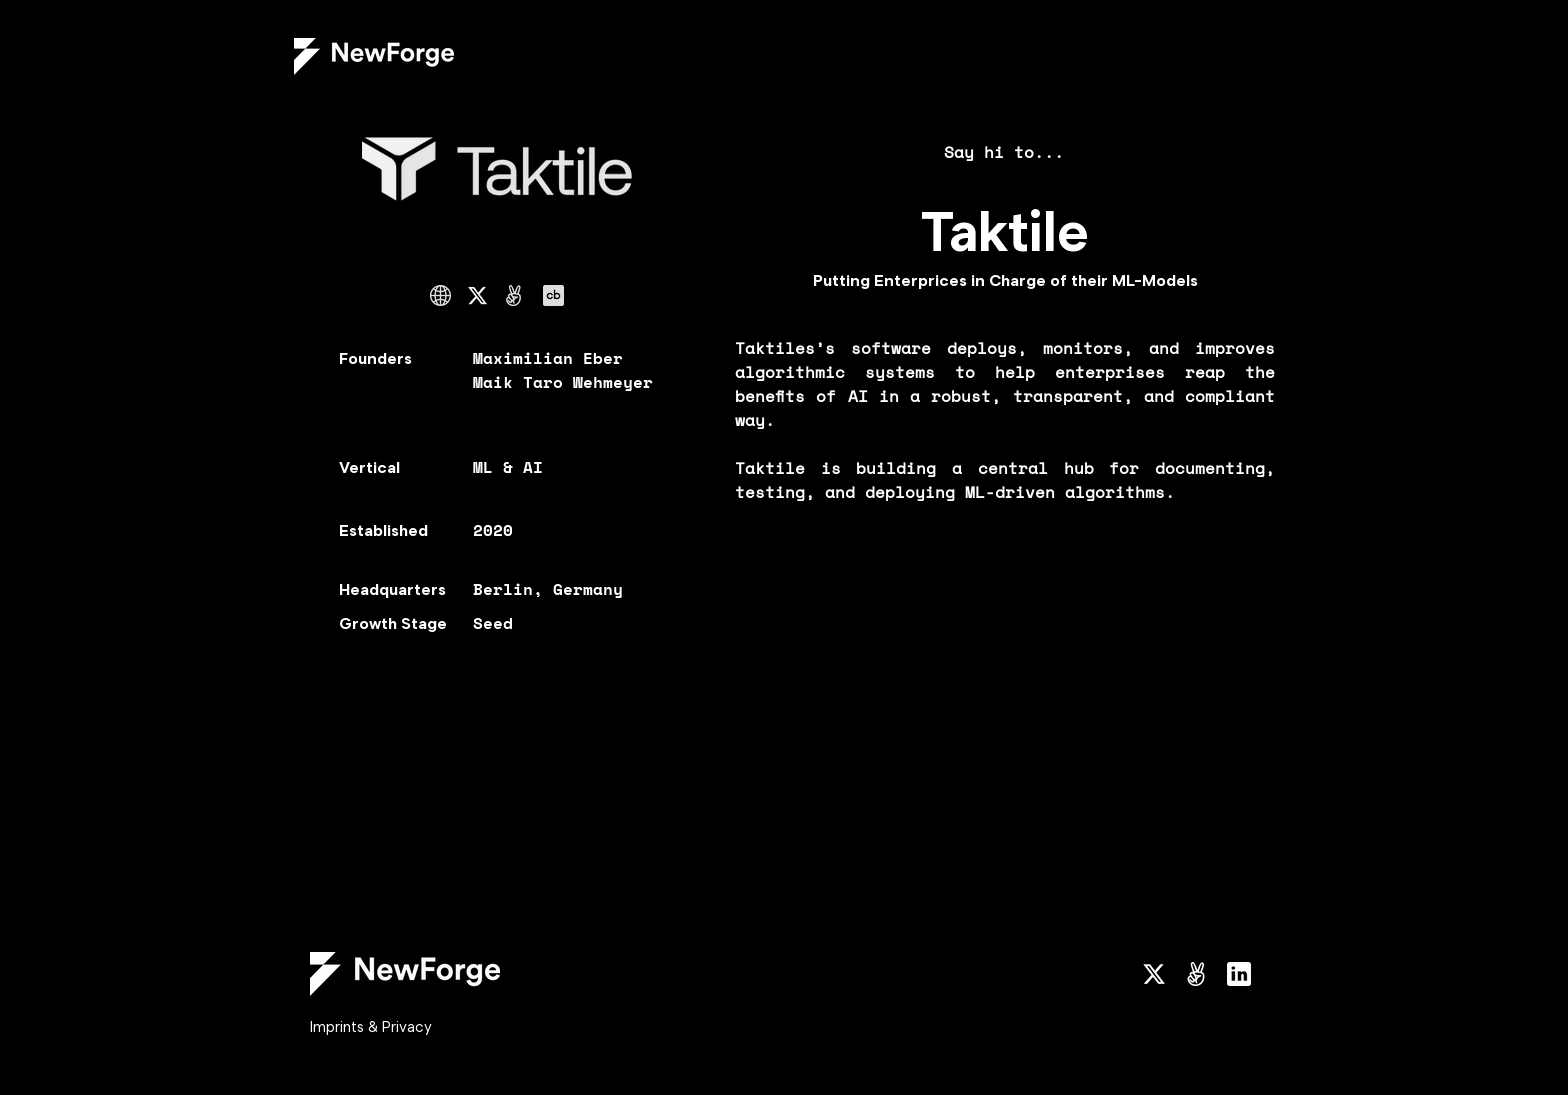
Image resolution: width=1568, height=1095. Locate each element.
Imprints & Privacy (371, 1027)
